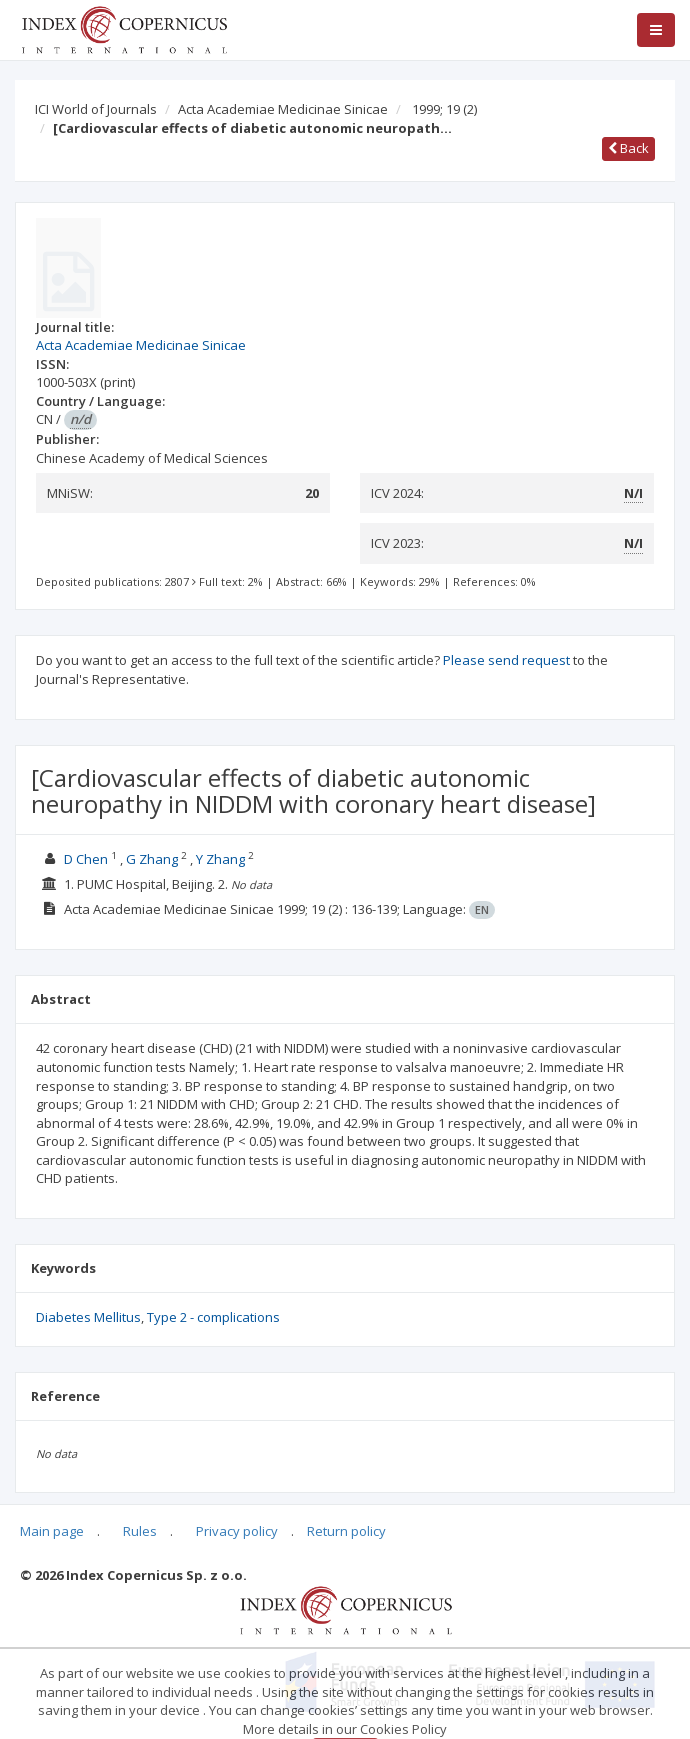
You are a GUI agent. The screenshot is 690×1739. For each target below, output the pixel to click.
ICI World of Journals (96, 109)
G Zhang (152, 859)
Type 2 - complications (213, 1317)
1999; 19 (444, 109)
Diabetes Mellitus (88, 1317)
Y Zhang (220, 859)
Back (628, 148)
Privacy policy (237, 1531)
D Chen (86, 859)
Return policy (346, 1531)
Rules (140, 1531)
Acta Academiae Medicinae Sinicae (283, 109)
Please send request (506, 660)
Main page (52, 1531)
